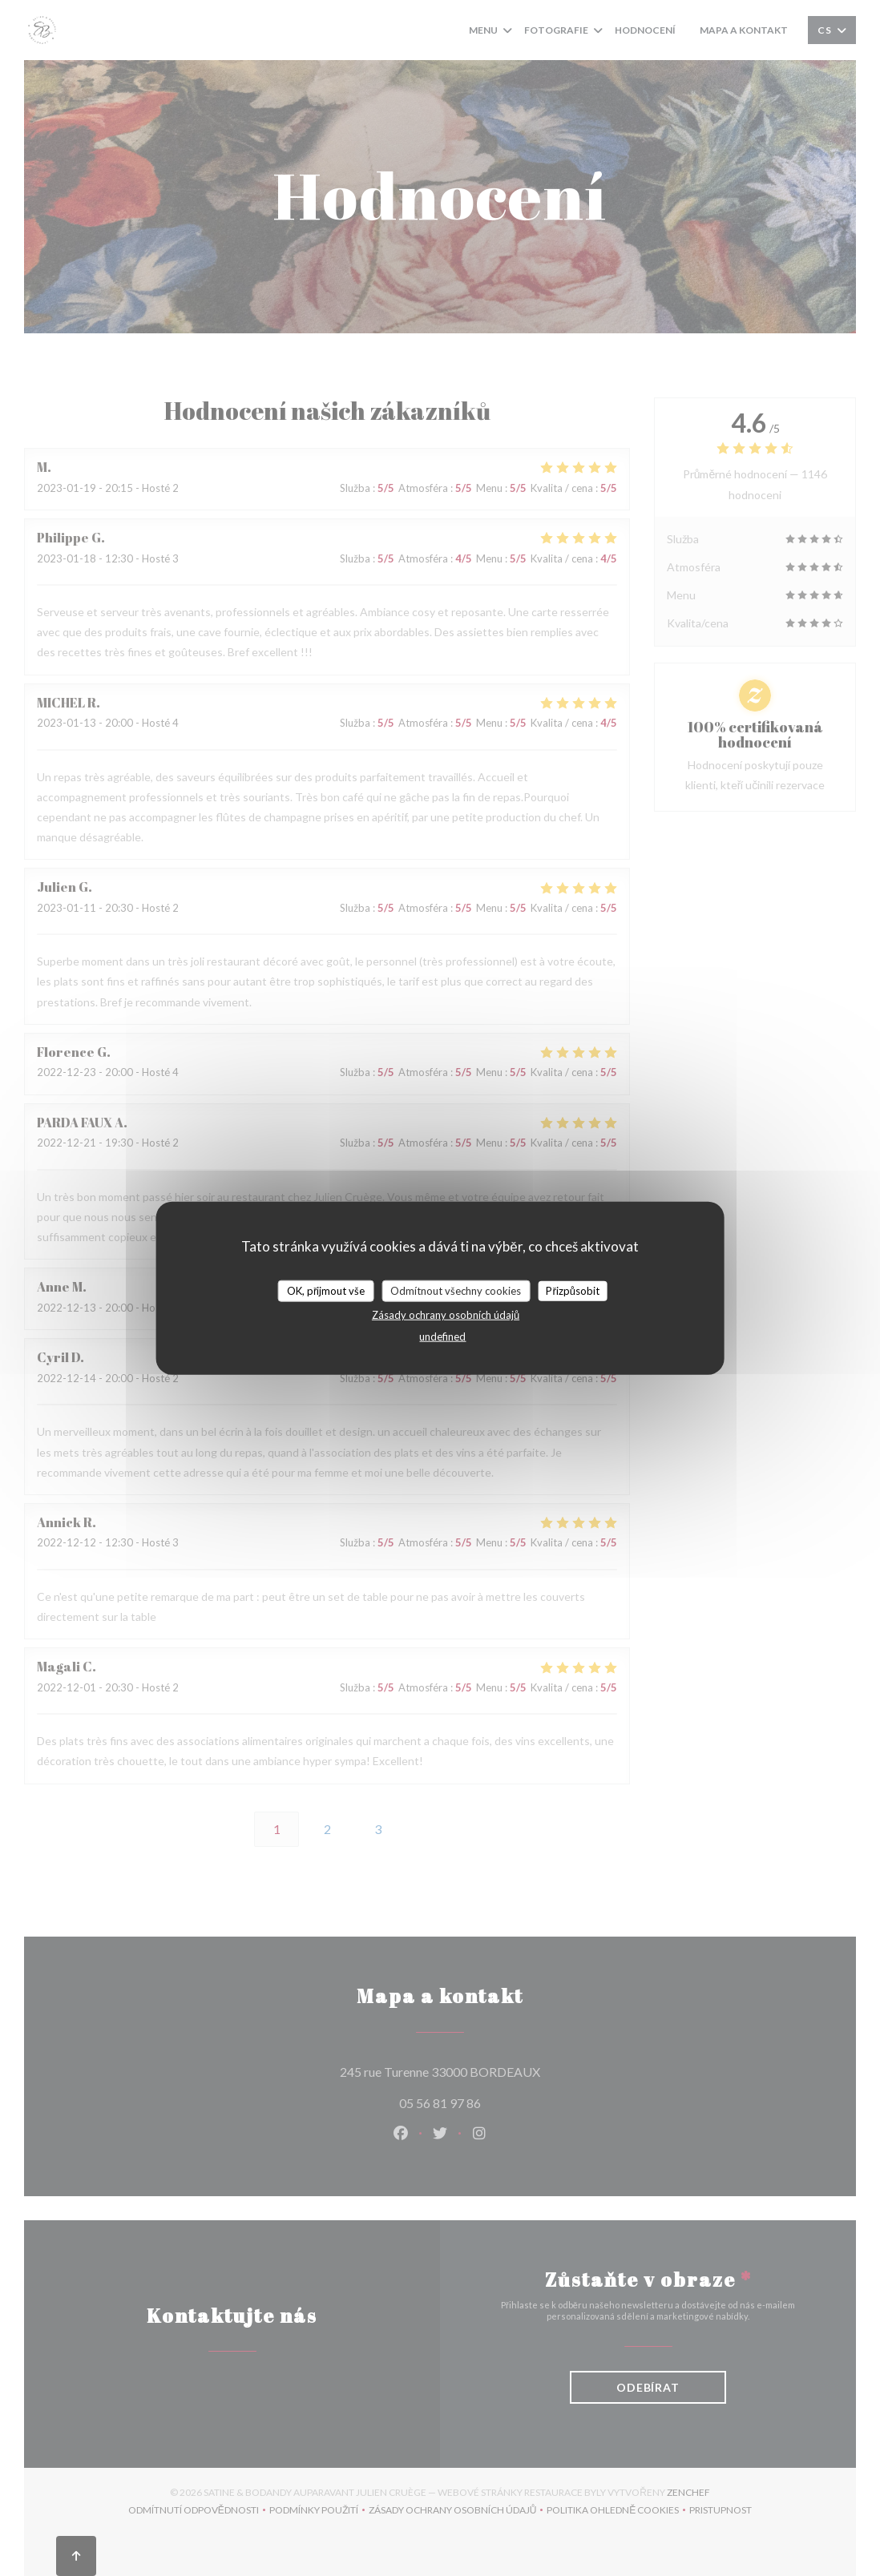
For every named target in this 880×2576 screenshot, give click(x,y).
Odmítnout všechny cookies (455, 1290)
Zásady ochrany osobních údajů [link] (445, 1314)
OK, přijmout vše (326, 1290)
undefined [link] (442, 1336)
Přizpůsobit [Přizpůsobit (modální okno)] (572, 1290)
